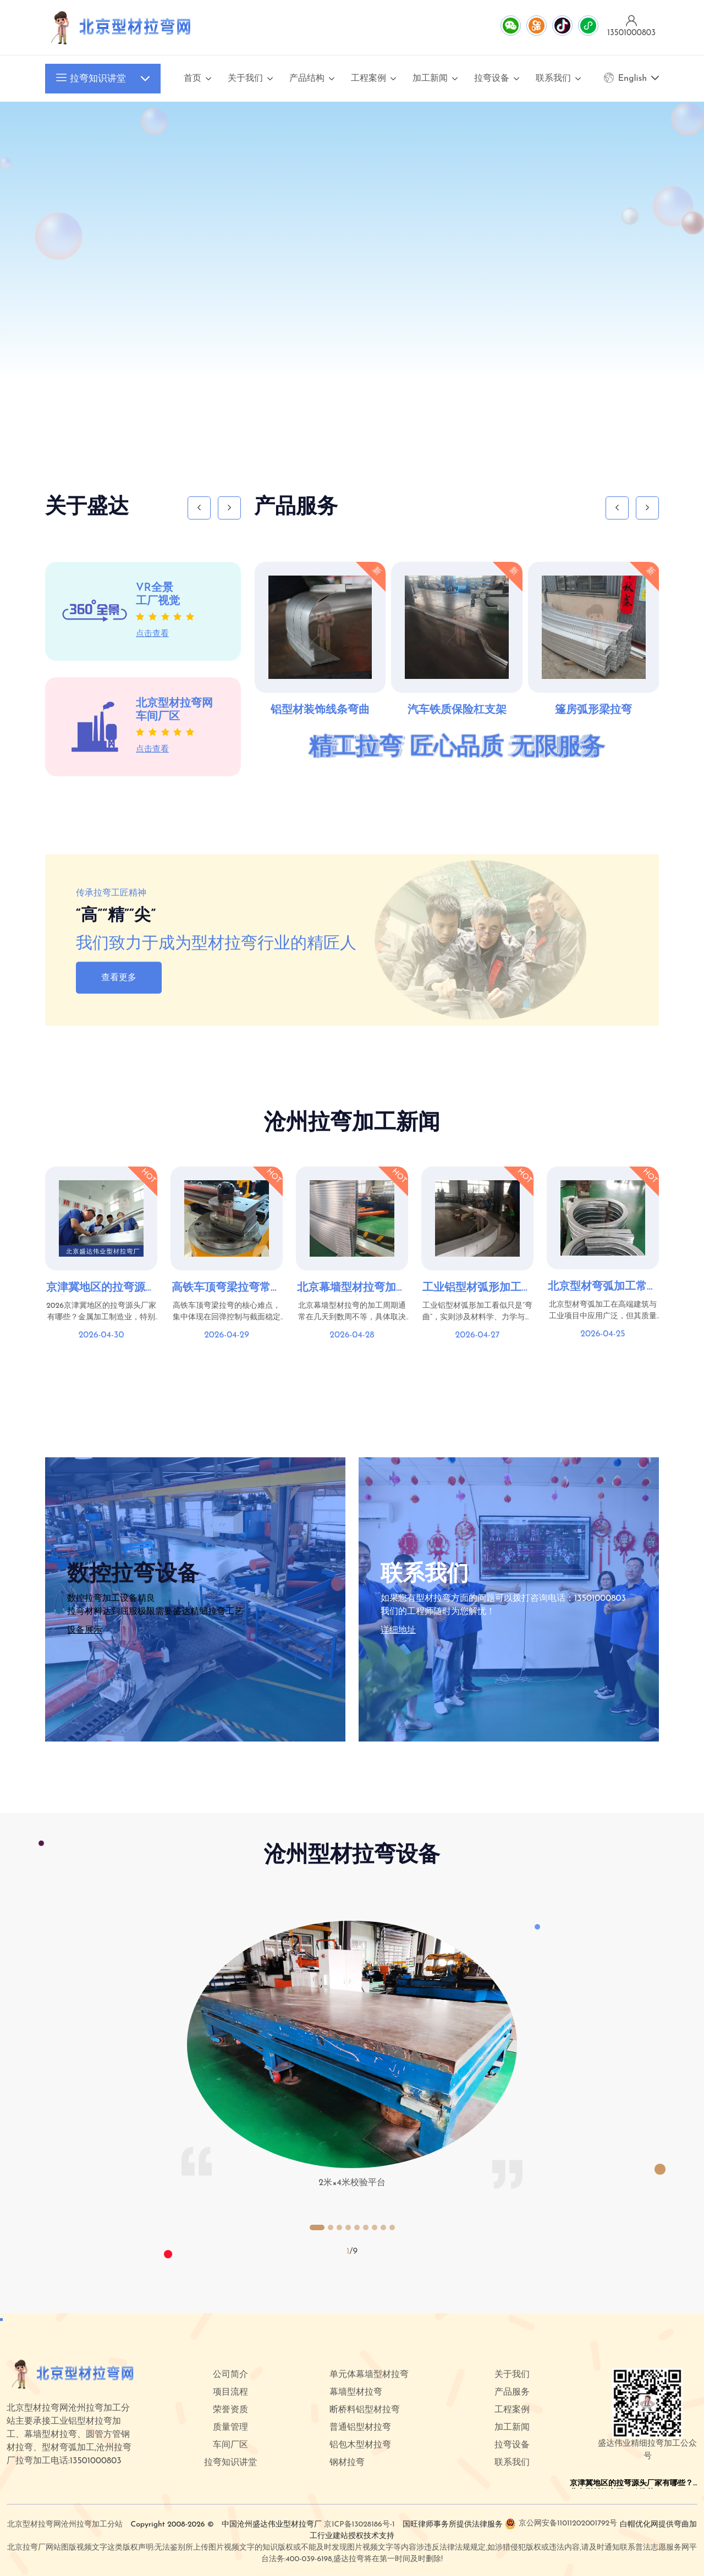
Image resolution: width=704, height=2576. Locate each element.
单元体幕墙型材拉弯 (369, 2374)
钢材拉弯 (347, 2462)
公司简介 (230, 2374)
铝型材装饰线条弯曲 (320, 710)
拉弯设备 (491, 78)
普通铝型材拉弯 (360, 2427)
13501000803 (600, 1598)
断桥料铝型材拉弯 (364, 2410)
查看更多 (118, 977)
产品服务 (512, 2392)
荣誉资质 (230, 2410)
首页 (192, 78)
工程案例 (368, 78)
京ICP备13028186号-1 (359, 2524)
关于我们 (245, 78)
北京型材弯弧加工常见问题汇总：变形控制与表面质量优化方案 (603, 1287)
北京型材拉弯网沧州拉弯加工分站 (65, 2524)
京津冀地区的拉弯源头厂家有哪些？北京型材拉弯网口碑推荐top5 (101, 1289)
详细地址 (398, 1630)
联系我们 (553, 78)
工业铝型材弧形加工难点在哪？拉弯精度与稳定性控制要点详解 (477, 1289)
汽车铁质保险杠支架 (457, 710)
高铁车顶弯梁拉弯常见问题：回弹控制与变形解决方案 (227, 1289)
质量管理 (230, 2427)
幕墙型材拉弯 (355, 2392)
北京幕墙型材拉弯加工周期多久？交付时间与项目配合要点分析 (352, 1289)
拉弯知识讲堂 (91, 79)
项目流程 (230, 2392)
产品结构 (306, 78)
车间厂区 (230, 2445)
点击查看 (152, 634)
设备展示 (84, 1630)
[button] (317, 2227)
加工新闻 (430, 78)
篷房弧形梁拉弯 (593, 710)
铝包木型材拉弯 (360, 2445)
